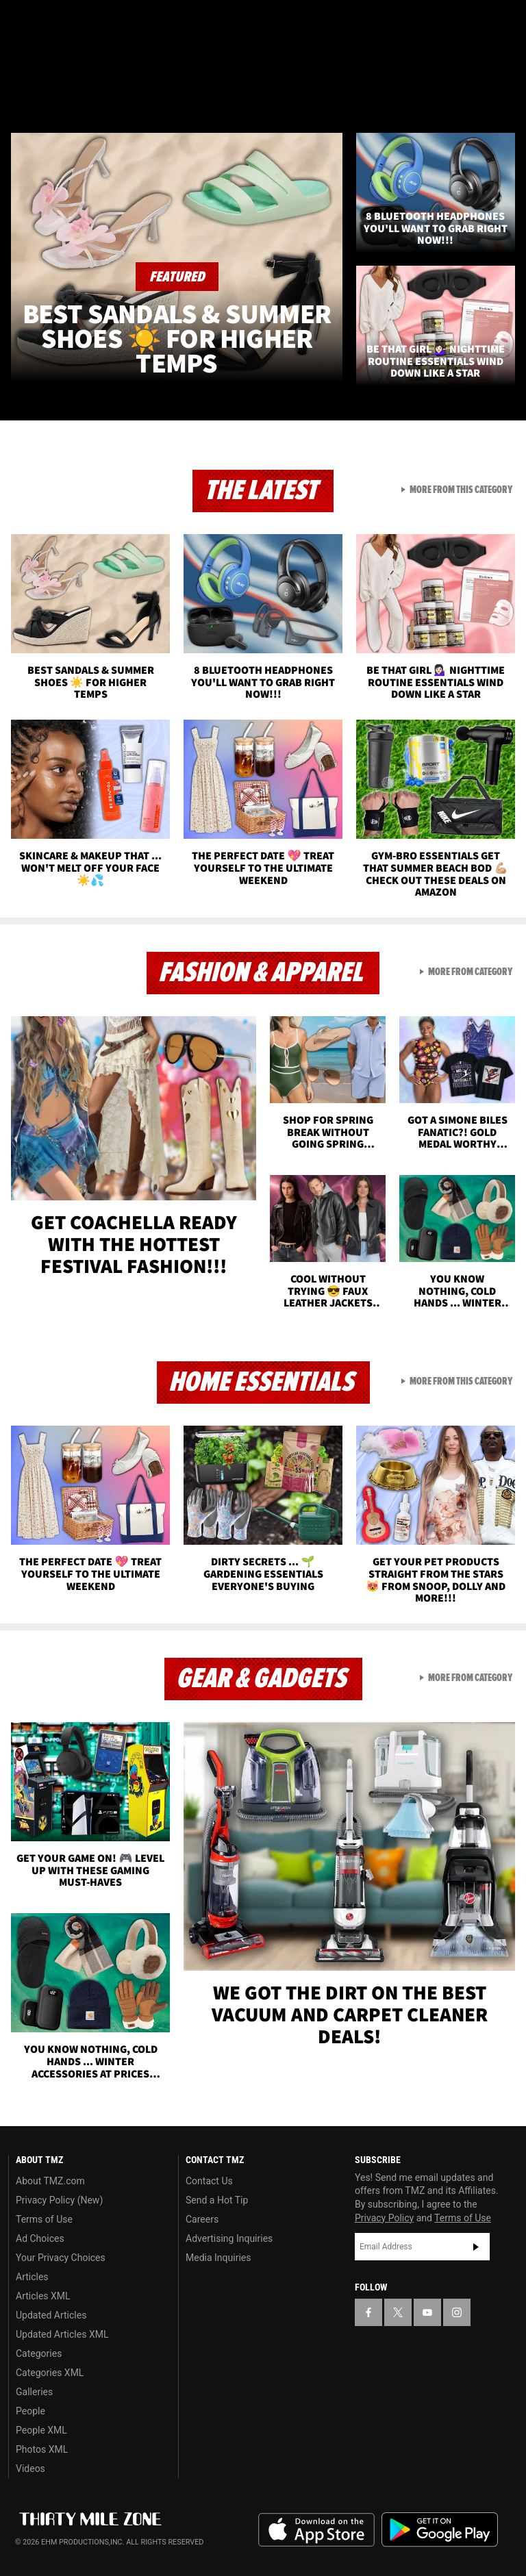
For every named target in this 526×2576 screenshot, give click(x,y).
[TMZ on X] (55, 22)
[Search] (507, 92)
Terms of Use (44, 2219)
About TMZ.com (50, 2180)
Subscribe (476, 2246)
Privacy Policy (384, 2217)
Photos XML (42, 2449)
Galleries (34, 2391)
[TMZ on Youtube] (88, 22)
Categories (39, 2353)
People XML (41, 2430)
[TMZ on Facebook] (22, 22)
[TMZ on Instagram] (121, 22)
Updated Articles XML (62, 2334)
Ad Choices (40, 2238)
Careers (202, 2219)
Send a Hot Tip (217, 2200)
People (30, 2410)
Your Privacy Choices (60, 2257)
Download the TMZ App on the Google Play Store (439, 2529)
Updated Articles (51, 2315)
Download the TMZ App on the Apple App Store (316, 2530)
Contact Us (209, 2180)
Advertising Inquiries (229, 2238)
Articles (32, 2276)
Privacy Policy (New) (59, 2200)
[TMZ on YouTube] (427, 2312)
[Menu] (19, 92)
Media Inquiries (218, 2257)
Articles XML (43, 2295)
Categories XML (50, 2372)
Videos (30, 2468)
